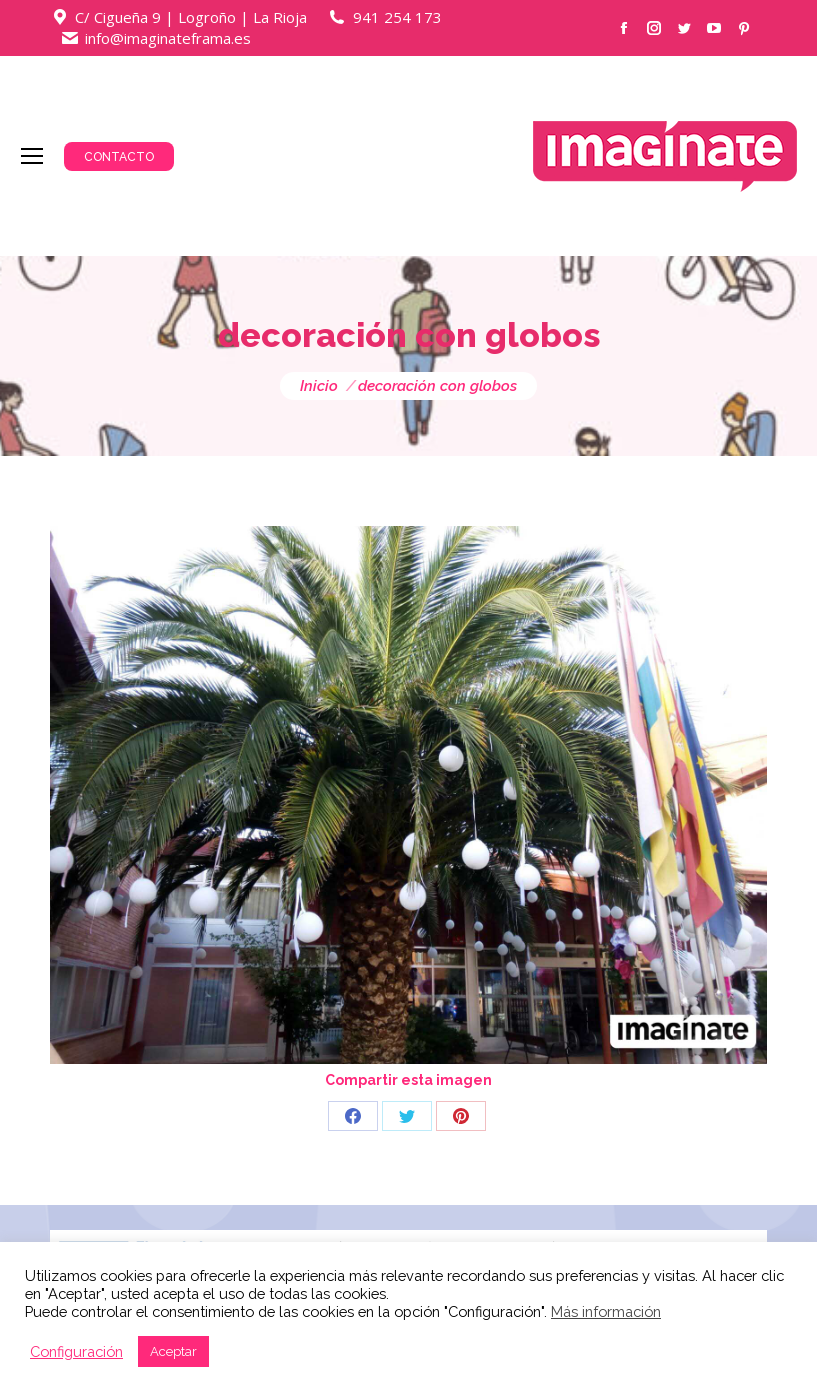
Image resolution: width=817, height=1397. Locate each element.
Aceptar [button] (173, 1351)
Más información (606, 1311)
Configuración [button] (76, 1351)
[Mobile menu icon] (32, 156)
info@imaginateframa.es (168, 38)
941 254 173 (397, 17)
